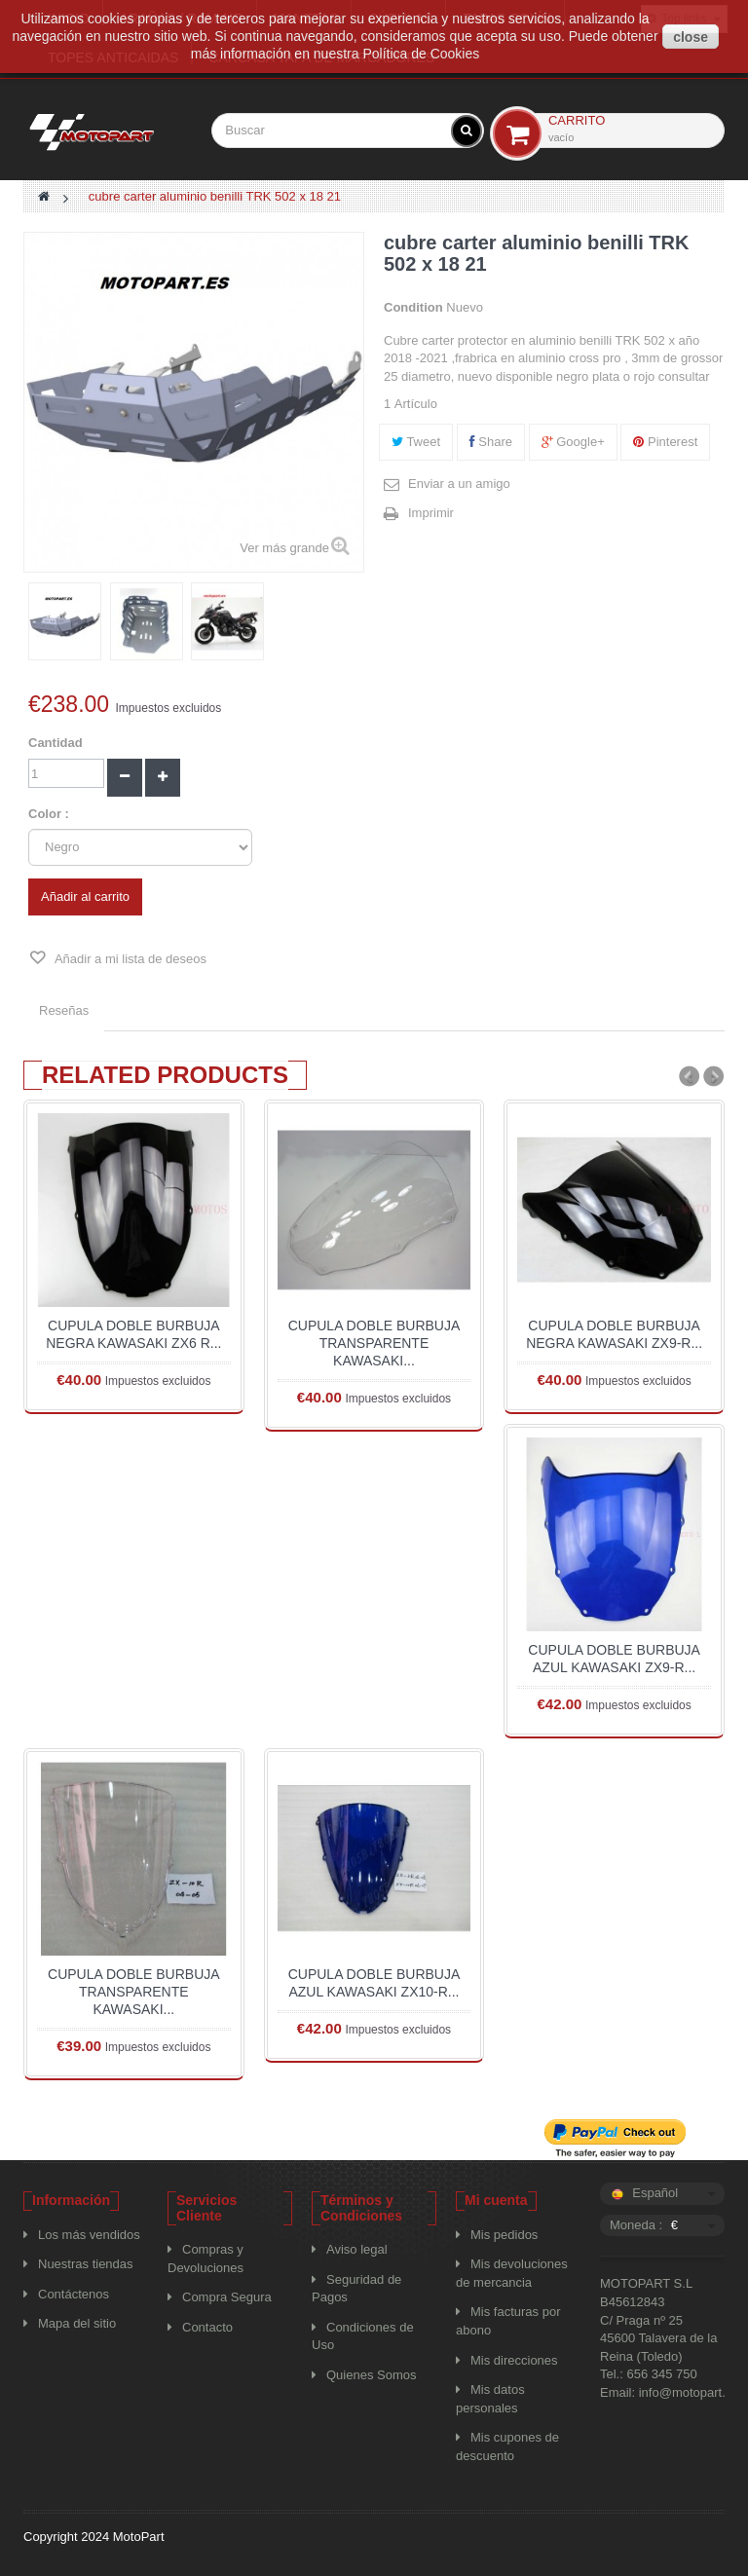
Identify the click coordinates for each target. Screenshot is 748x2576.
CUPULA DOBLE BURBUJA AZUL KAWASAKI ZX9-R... (614, 1658)
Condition (413, 307)
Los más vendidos (89, 2234)
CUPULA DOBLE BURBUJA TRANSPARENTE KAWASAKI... (374, 1343)
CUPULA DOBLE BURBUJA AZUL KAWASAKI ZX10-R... (374, 1982)
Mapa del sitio (77, 2323)
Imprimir (431, 512)
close (690, 37)
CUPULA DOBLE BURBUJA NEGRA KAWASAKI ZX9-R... (614, 1334)
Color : (50, 813)
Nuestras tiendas (85, 2264)
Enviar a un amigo (459, 483)
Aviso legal (357, 2249)
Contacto (207, 2327)
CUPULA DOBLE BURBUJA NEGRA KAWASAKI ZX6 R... (133, 1334)
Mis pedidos (504, 2234)
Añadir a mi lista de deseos (129, 959)
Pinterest (665, 441)
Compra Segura (227, 2297)
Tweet (416, 441)
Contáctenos (73, 2294)
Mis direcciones (514, 2360)
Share (490, 441)
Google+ (573, 441)
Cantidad (55, 742)
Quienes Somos (371, 2375)
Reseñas (64, 1010)
